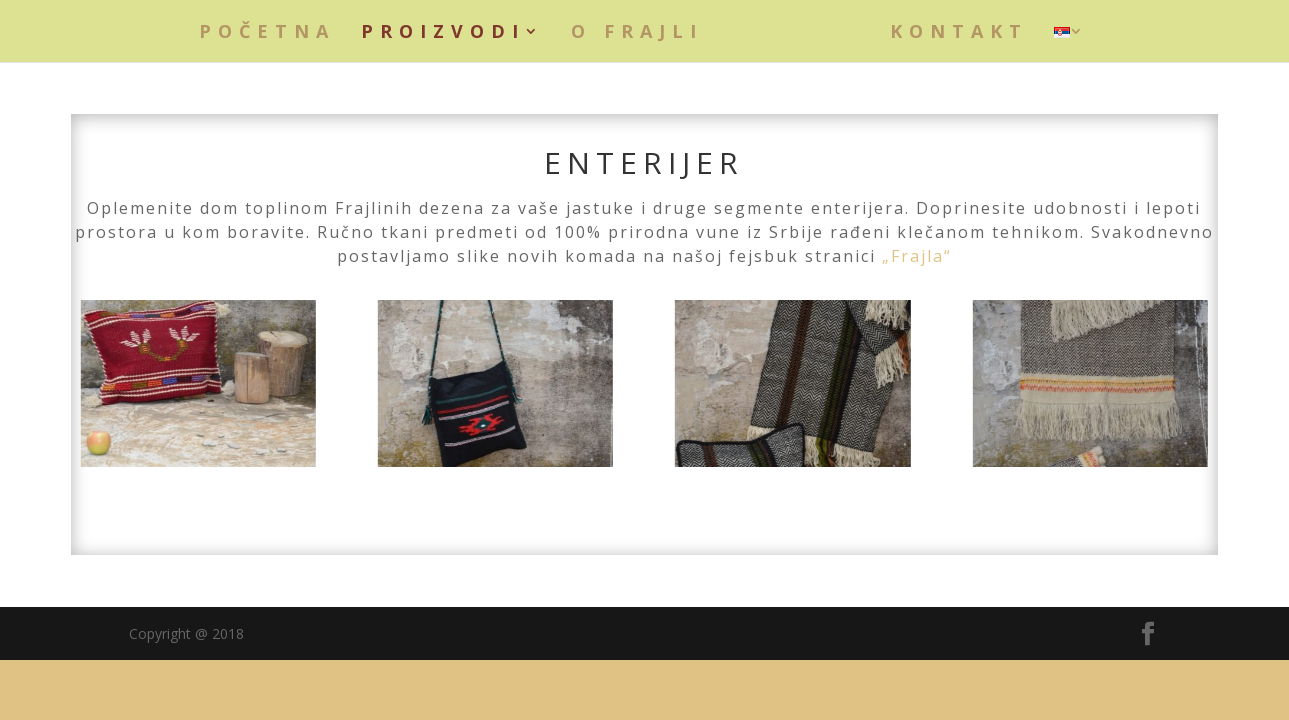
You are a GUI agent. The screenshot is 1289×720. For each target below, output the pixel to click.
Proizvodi (443, 33)
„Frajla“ (917, 256)
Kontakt (959, 33)
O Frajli (637, 33)
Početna (267, 33)
